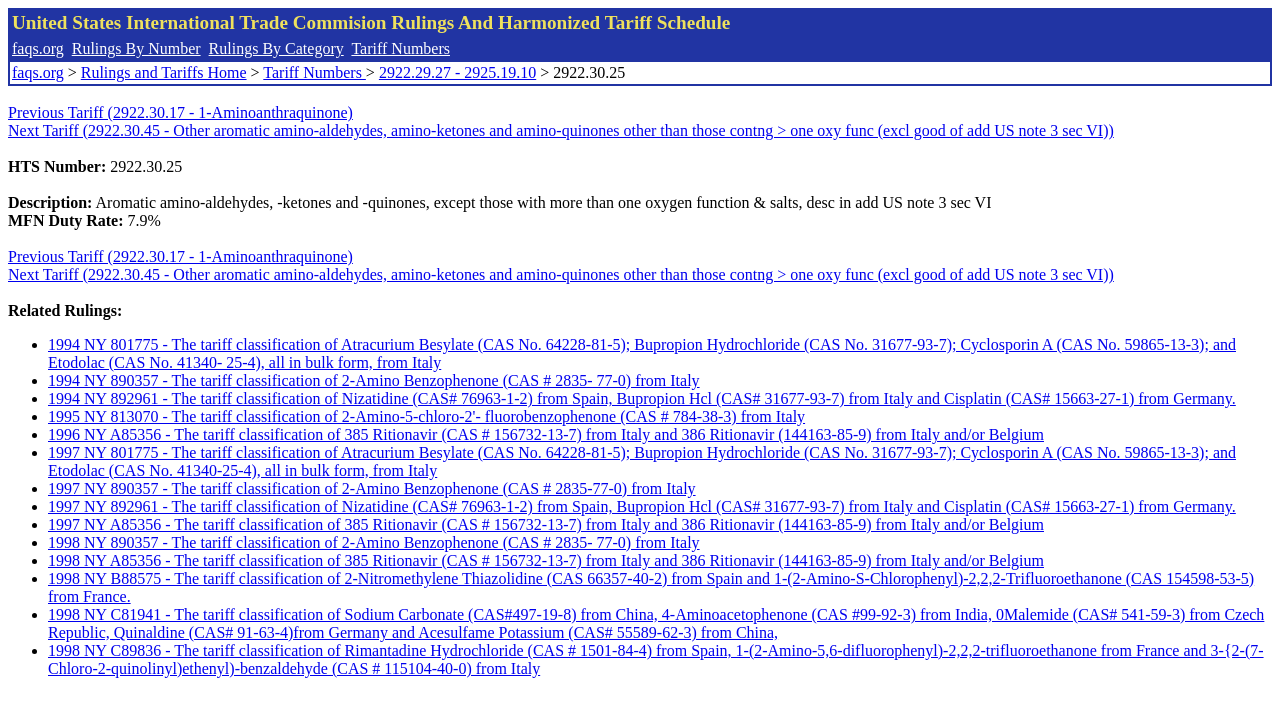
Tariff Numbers (400, 48)
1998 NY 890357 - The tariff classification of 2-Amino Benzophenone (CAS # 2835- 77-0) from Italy (374, 542)
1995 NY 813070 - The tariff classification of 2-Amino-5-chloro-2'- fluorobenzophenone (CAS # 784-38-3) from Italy (426, 416)
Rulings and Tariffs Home (164, 72)
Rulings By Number (136, 48)
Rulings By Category (276, 48)
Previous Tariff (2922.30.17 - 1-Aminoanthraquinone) (180, 112)
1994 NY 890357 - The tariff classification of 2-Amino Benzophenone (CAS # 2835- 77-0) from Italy (374, 380)
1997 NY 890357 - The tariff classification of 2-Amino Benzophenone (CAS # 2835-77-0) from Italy (372, 488)
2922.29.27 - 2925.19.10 (457, 72)
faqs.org (38, 48)
